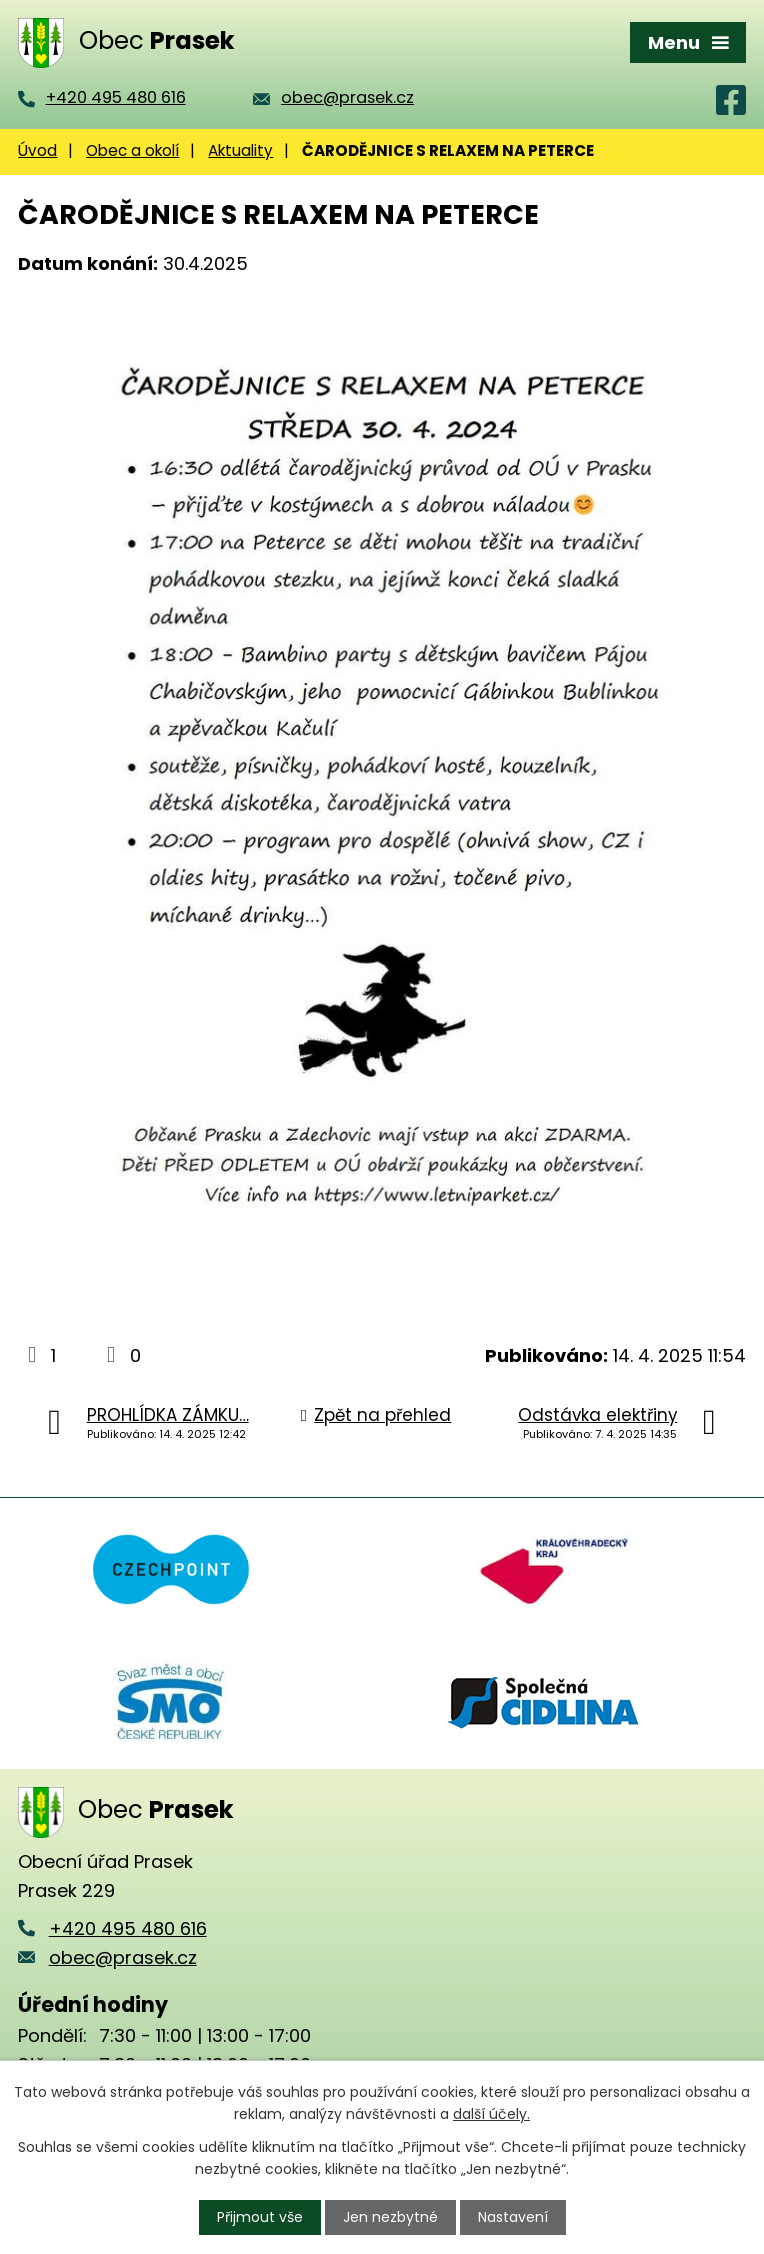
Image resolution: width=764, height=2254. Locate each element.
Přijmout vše (260, 2217)
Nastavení (513, 2217)
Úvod (37, 150)
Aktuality (240, 150)
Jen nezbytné (390, 2217)
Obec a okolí (132, 150)
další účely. (491, 2114)
